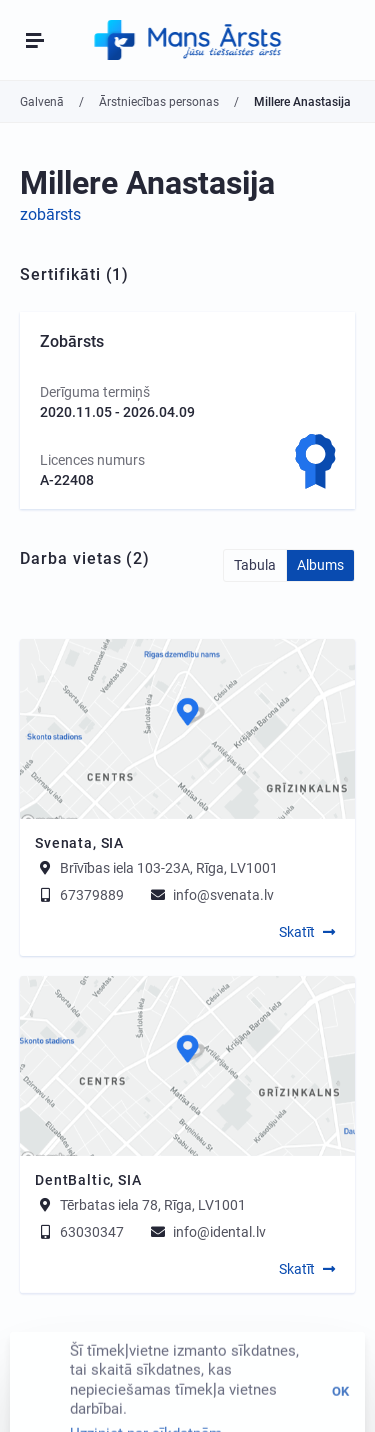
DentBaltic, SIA (88, 1180)
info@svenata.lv (211, 895)
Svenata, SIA (79, 843)
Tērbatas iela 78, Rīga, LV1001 (153, 1205)
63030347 (79, 1232)
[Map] (187, 729)
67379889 (79, 895)
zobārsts (50, 214)
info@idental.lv (207, 1232)
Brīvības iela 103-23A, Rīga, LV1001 (169, 868)
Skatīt (297, 932)
